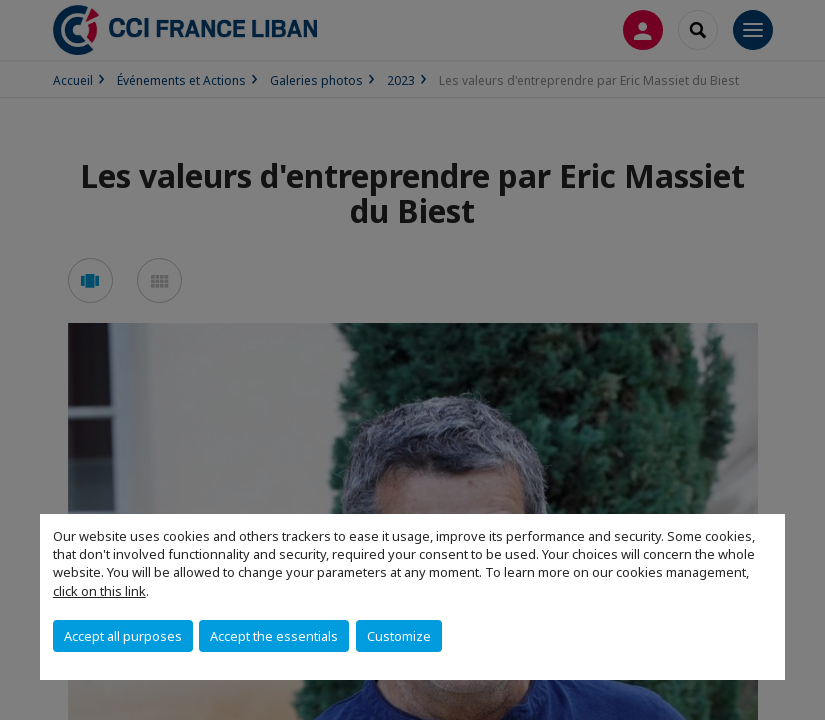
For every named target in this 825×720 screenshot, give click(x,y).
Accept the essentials (274, 636)
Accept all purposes (123, 636)
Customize (399, 636)
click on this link (99, 591)
